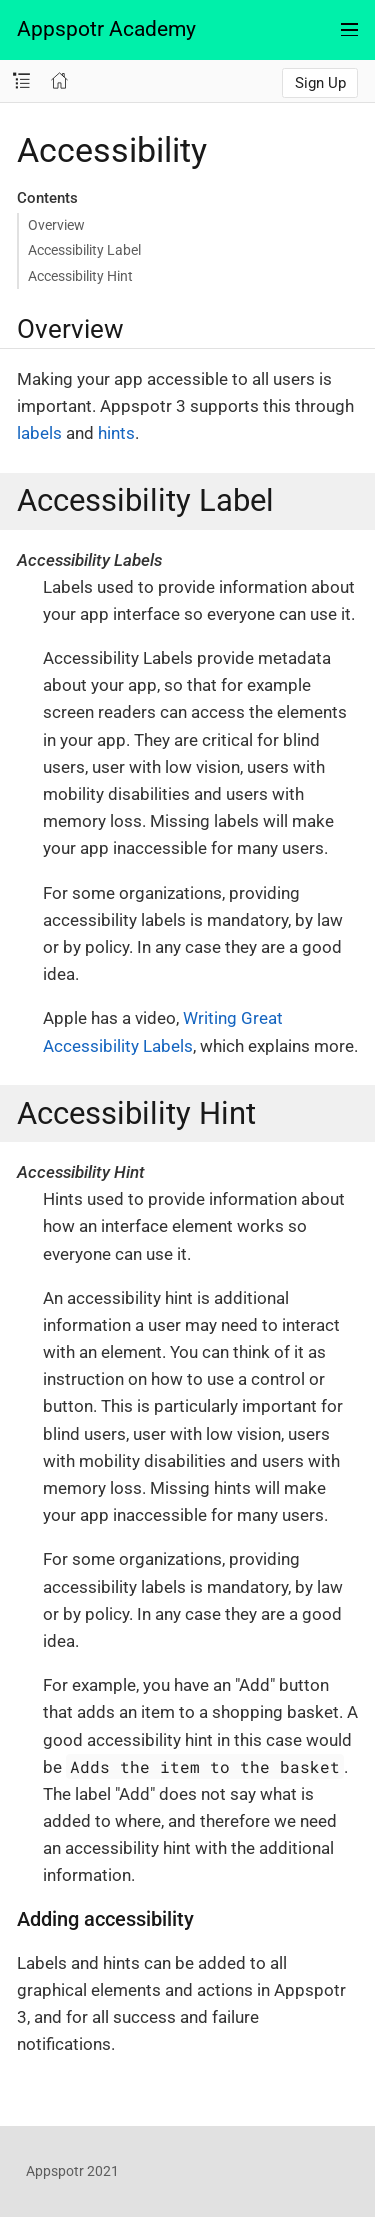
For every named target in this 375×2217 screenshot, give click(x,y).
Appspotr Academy (106, 29)
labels (39, 433)
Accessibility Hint (80, 276)
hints (116, 433)
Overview (56, 225)
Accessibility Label (84, 250)
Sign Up (320, 83)
